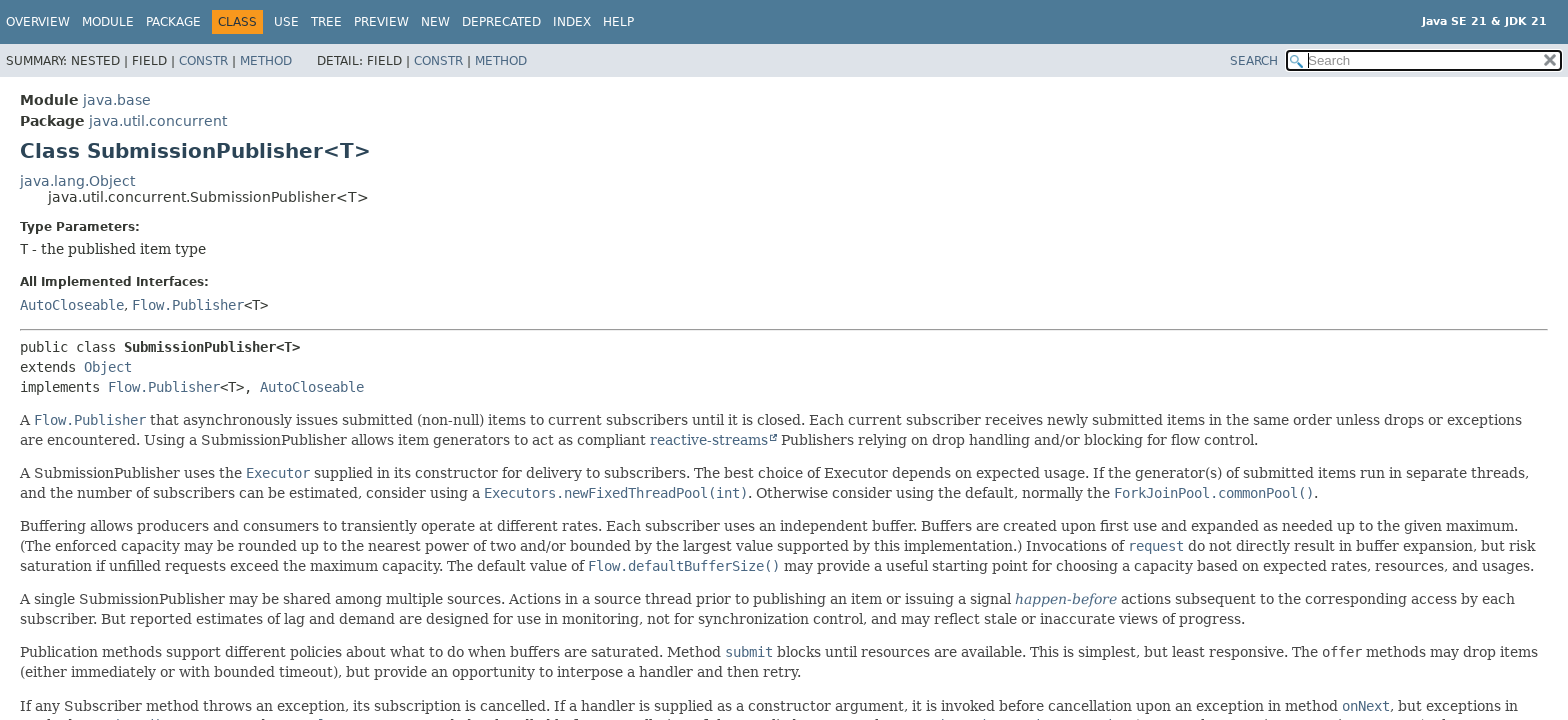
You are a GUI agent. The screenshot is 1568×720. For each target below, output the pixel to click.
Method (266, 61)
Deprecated (501, 22)
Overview (38, 22)
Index (572, 22)
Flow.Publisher (188, 305)
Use (286, 22)
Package (173, 22)
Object (108, 367)
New (435, 22)
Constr (203, 61)
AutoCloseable (72, 305)
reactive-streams (709, 440)
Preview (381, 22)
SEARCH (1254, 61)
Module (108, 22)
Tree (326, 22)
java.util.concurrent (158, 121)
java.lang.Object (77, 181)
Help (618, 22)
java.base (117, 100)
